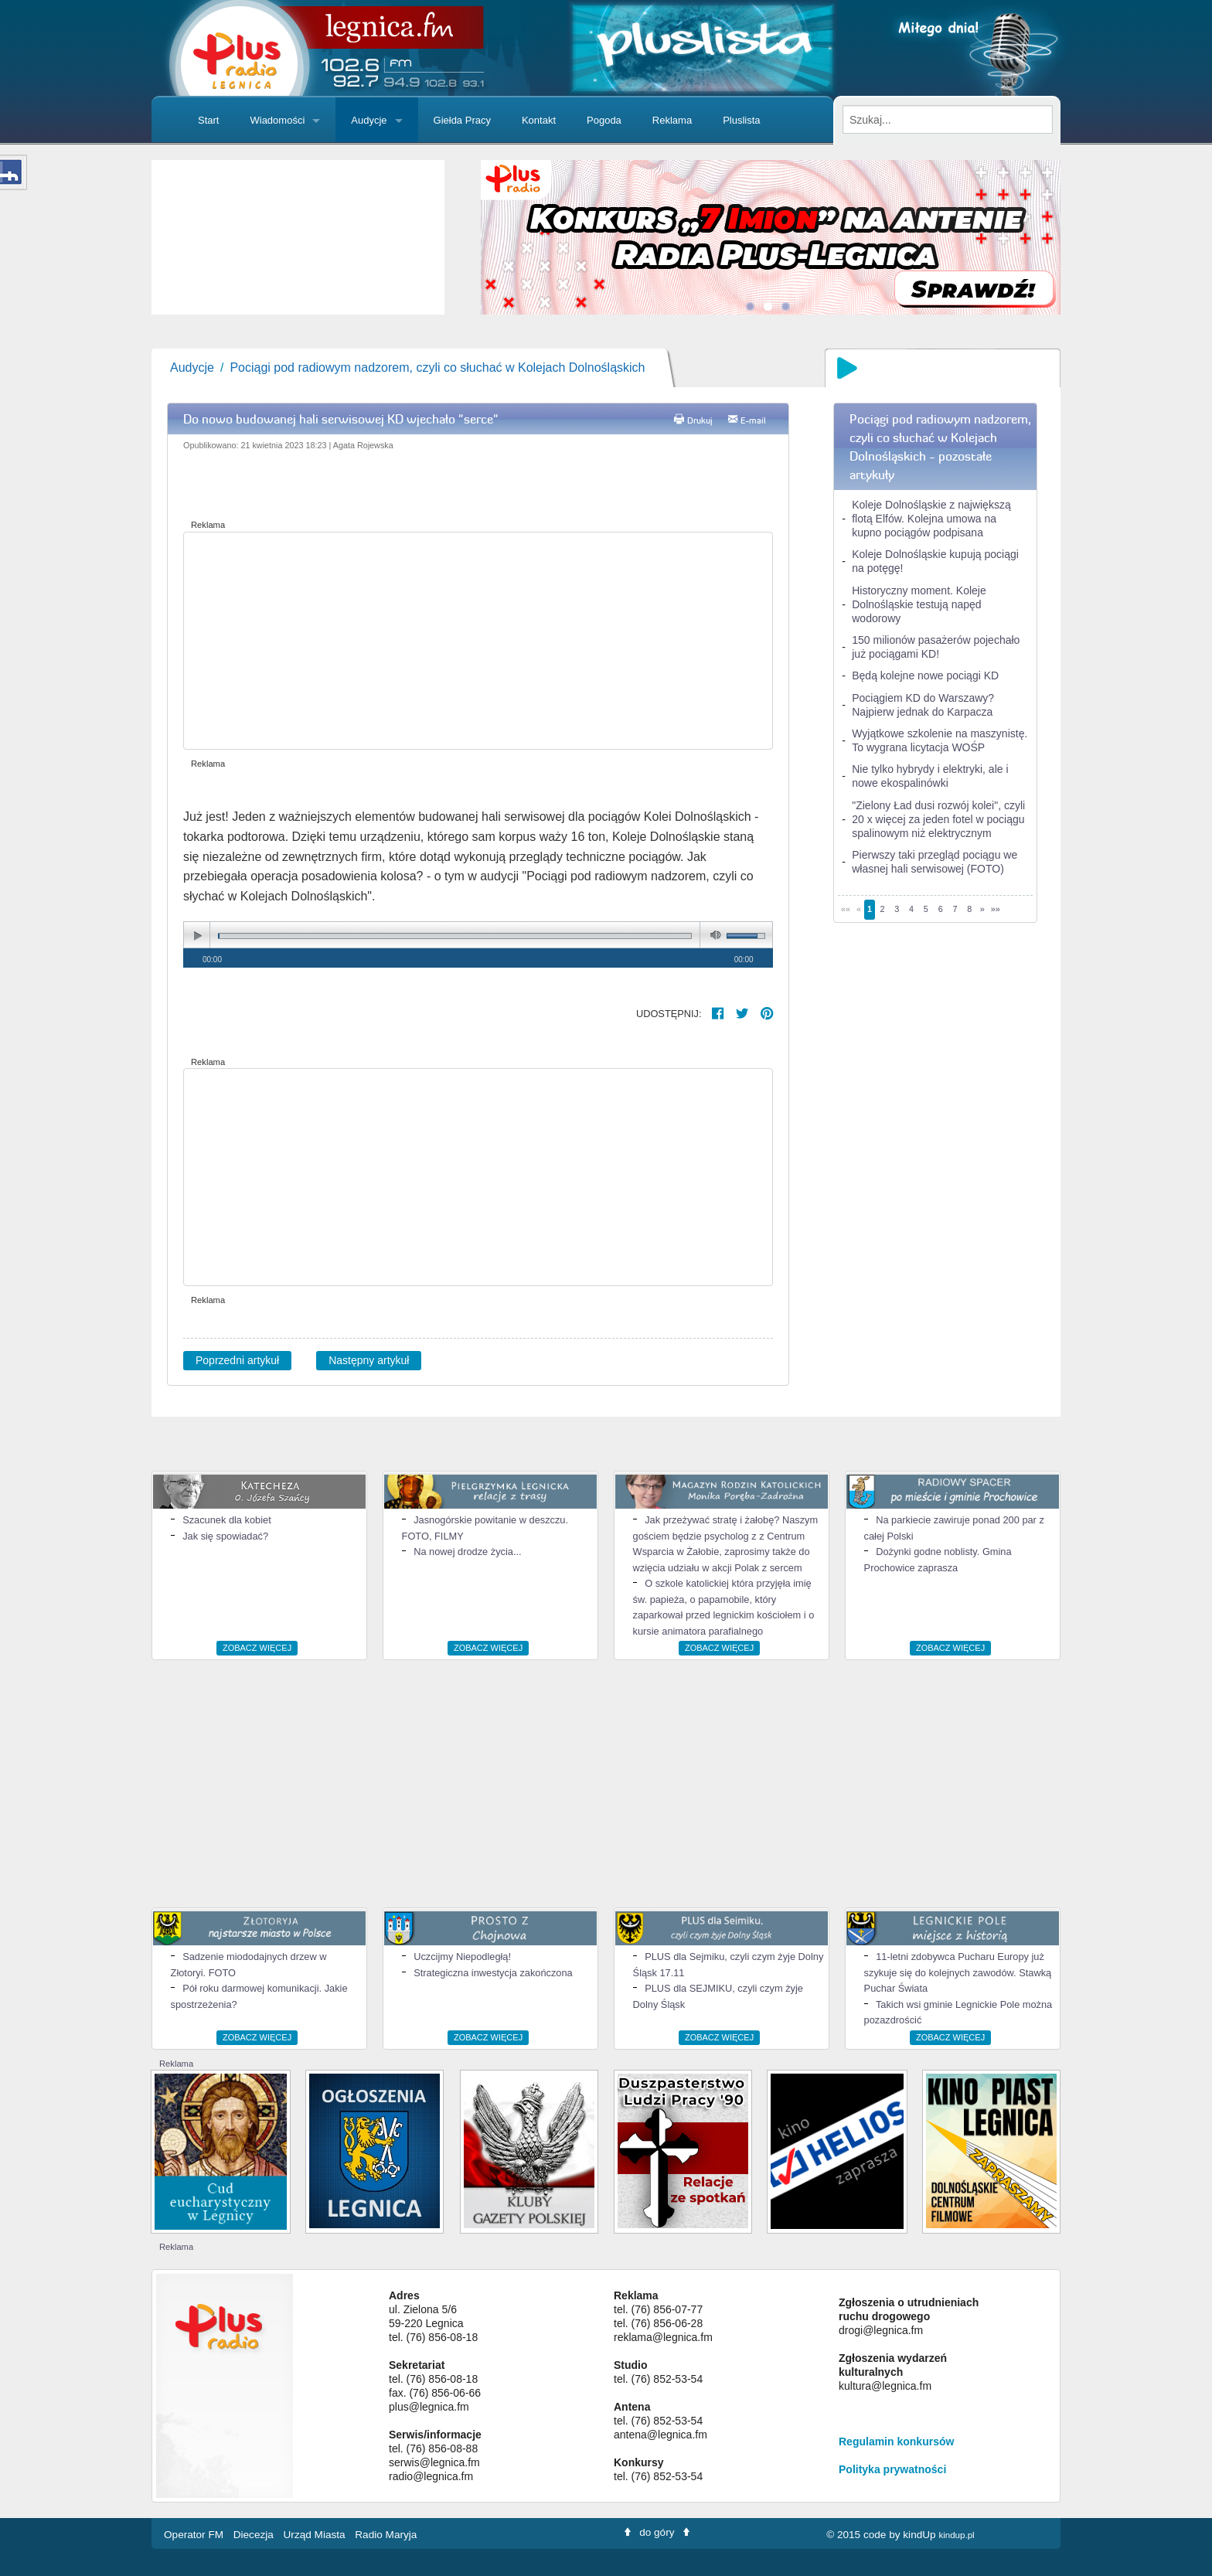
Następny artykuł (369, 1360)
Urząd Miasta (316, 2534)
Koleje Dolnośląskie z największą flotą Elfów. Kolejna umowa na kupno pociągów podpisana (931, 519)
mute (713, 935)
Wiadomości (277, 120)
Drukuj (700, 420)
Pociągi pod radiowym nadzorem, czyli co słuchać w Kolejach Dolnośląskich (437, 367)
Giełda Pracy (462, 120)
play (197, 935)
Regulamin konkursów (896, 2441)
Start (208, 120)
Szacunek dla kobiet (226, 1520)
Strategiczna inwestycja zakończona (493, 1973)
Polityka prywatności (892, 2469)
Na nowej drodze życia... (467, 1551)
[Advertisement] (478, 641)
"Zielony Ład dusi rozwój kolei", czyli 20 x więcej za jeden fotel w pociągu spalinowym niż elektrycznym (938, 819)
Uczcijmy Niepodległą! (462, 1956)
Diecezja (255, 2534)
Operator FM (195, 2534)
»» (995, 909)
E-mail (753, 420)
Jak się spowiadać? (225, 1536)
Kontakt (539, 120)
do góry (657, 2532)
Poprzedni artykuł (237, 1360)
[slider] (298, 237)
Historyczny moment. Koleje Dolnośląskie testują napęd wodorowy (919, 604)
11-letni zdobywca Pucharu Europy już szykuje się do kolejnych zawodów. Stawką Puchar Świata (958, 1972)
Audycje (368, 120)
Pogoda (604, 120)
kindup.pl (956, 2535)
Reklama (672, 120)
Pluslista (741, 120)
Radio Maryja (386, 2534)
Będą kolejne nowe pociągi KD (925, 675)
